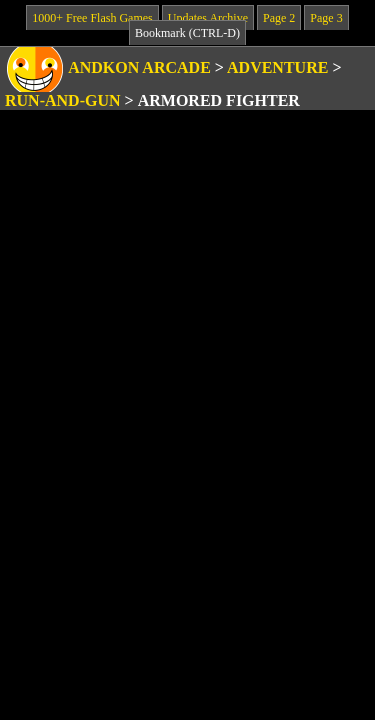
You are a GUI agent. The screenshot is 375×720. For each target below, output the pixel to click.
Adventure (277, 67)
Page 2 (279, 18)
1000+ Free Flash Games (92, 18)
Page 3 (326, 18)
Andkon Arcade (139, 67)
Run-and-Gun (63, 100)
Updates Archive (208, 18)
